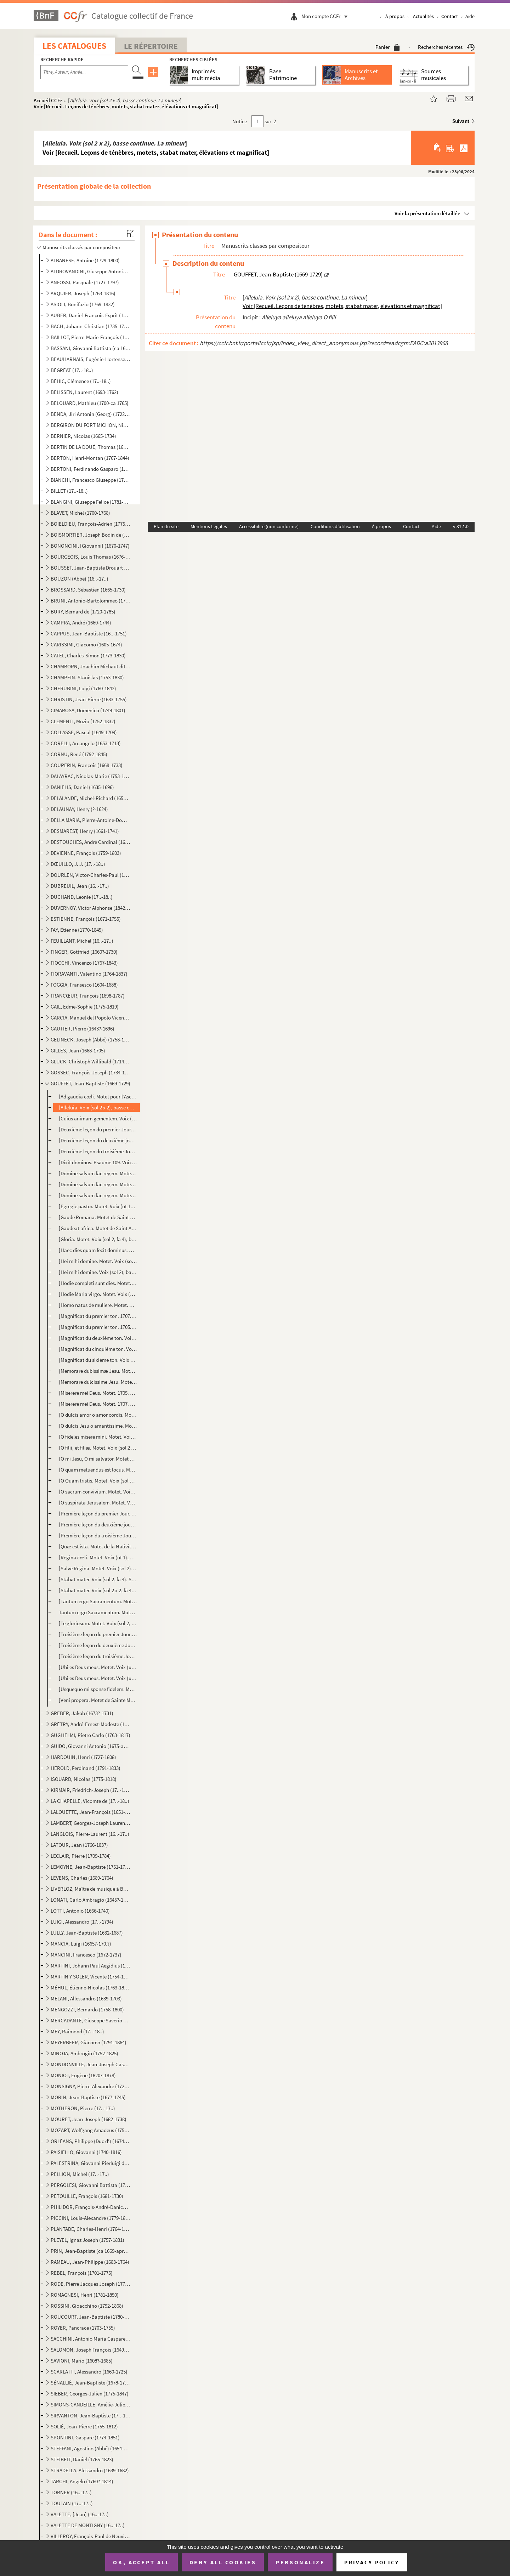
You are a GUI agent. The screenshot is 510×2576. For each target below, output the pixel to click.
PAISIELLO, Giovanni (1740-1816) (86, 2152)
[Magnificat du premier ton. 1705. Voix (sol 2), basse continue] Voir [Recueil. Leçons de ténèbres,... (98, 1327)
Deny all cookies (222, 2562)
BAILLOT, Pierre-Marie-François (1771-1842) (90, 337)
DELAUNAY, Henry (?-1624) (79, 809)
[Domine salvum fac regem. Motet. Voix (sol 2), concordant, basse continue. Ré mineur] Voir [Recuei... (98, 1184)
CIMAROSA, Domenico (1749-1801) (88, 710)
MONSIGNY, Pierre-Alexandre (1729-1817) (90, 2086)
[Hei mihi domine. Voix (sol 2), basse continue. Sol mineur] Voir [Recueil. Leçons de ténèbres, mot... (98, 1272)
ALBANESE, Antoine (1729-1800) (85, 260)
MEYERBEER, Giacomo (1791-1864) (88, 2042)
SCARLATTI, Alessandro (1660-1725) (89, 2371)
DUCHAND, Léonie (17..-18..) (82, 896)
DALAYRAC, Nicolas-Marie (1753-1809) (90, 776)
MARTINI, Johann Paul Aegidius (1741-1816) (90, 1965)
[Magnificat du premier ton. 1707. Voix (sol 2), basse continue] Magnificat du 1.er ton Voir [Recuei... (98, 1316)
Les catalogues (74, 45)
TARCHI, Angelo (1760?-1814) (82, 2481)
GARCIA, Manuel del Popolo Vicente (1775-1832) (90, 1017)
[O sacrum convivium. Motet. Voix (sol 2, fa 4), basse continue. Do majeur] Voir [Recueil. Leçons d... (98, 1491)
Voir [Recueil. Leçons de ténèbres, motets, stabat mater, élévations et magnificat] (126, 106)
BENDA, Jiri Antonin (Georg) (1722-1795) (90, 414)
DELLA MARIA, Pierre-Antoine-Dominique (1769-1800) (90, 820)
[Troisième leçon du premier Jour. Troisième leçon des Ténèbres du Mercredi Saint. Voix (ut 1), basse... (98, 1634)
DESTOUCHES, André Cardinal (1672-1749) (90, 842)
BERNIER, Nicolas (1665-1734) (83, 436)
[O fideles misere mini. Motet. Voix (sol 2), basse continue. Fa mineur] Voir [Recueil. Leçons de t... (98, 1436)
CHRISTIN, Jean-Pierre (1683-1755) (89, 699)
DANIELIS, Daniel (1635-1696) (82, 787)
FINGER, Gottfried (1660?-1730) (84, 951)
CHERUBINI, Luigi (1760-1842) (83, 688)
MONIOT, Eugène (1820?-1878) (83, 2075)
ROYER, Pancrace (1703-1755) (83, 2327)
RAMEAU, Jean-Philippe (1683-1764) (90, 2261)
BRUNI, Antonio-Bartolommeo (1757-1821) (90, 600)
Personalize (300, 2562)
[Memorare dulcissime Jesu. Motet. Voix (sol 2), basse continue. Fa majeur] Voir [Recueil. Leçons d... (98, 1381)
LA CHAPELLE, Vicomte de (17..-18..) (90, 1801)
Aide (470, 16)
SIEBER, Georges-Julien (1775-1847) (90, 2393)
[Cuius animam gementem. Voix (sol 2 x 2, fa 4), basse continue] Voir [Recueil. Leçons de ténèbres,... (98, 1118)
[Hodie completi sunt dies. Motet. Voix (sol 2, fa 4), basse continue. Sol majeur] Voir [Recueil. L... (98, 1283)
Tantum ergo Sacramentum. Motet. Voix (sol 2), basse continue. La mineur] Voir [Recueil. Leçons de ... (98, 1612)
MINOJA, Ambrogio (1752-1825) (84, 2053)
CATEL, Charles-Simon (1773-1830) (88, 655)
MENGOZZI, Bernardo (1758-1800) (87, 2009)
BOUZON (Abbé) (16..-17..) (79, 578)
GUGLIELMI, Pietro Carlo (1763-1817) (90, 1735)
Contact (449, 16)
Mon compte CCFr (326, 16)
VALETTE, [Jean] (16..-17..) (80, 2514)
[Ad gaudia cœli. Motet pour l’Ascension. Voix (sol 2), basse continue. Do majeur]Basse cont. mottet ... (98, 1096)
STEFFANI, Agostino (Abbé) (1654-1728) (90, 2448)
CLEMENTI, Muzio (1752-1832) (83, 721)
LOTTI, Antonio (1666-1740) (80, 1910)
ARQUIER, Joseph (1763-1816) (83, 293)
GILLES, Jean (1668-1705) (78, 1050)
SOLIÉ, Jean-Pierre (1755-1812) (84, 2426)
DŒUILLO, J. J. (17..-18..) (78, 864)
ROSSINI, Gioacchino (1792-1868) (87, 2305)
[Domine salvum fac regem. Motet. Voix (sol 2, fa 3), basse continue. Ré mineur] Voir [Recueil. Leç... (98, 1195)
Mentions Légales (209, 526)
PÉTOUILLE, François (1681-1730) (87, 2196)
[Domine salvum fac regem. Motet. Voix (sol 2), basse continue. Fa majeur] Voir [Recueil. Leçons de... (98, 1173)
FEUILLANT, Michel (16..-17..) (82, 940)
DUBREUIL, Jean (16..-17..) (80, 886)
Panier (387, 47)
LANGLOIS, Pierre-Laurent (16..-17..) (90, 1833)
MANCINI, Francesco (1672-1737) (86, 1954)
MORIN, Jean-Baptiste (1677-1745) (88, 2097)
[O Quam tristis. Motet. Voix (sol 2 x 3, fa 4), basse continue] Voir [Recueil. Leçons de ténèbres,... (98, 1480)
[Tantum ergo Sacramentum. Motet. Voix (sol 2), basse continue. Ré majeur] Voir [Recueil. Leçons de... (98, 1601)
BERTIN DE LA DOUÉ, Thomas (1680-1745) (90, 447)
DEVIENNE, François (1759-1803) (86, 853)
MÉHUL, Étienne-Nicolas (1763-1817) (90, 1987)
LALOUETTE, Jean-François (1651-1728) (90, 1812)
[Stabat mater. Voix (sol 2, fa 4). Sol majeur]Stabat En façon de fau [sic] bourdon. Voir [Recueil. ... (98, 1579)
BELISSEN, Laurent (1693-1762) (84, 392)
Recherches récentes (446, 47)
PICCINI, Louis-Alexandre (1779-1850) (90, 2218)
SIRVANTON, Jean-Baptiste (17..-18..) (90, 2415)
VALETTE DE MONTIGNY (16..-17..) (88, 2525)
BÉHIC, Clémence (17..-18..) (81, 381)
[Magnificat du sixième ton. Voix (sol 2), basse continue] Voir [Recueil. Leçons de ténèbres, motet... (98, 1359)
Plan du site (166, 526)
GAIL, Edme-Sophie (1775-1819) (85, 1006)
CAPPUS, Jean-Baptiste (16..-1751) (89, 633)
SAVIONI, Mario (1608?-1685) (82, 2360)
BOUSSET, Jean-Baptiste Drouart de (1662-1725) (90, 567)
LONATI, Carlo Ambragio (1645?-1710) (90, 1899)
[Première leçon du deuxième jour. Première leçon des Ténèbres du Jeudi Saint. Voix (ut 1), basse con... (98, 1524)
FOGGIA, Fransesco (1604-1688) (84, 984)
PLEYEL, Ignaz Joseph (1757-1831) (87, 2240)
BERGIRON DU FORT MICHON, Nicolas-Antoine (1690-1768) (90, 425)
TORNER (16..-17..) (71, 2492)
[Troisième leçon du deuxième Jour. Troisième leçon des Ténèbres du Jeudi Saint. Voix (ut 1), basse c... (98, 1645)
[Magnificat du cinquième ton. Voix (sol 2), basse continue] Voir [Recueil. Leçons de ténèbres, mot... (98, 1349)
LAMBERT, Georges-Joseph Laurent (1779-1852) (90, 1823)
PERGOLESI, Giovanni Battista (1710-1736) (90, 2185)
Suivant (460, 121)
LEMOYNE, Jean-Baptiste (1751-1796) (90, 1866)
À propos (394, 16)
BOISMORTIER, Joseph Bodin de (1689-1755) (90, 534)
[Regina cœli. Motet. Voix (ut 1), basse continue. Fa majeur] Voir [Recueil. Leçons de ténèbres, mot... (98, 1557)
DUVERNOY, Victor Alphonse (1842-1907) (90, 907)
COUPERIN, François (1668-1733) (87, 765)
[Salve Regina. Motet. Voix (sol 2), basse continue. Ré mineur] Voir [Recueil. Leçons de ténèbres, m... (98, 1568)
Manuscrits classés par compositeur (81, 247)
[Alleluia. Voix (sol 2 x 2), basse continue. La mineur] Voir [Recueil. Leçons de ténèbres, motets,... (98, 1107)
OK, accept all (141, 2562)
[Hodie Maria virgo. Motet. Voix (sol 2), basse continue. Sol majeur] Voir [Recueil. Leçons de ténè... (98, 1294)
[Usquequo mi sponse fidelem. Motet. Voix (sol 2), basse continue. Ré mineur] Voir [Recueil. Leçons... (98, 1689)
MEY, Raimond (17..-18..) (77, 2031)
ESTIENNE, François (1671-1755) (86, 918)
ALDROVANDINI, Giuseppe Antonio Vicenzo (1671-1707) (90, 271)
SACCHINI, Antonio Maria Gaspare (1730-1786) (90, 2338)
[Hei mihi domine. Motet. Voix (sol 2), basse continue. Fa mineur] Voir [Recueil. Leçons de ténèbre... (98, 1261)
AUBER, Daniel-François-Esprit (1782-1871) (90, 315)
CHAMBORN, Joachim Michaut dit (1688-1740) (90, 666)
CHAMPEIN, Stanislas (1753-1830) (87, 677)
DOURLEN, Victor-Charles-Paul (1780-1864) (90, 875)
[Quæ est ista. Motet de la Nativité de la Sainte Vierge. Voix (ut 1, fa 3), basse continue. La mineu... (98, 1546)
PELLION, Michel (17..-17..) (80, 2174)
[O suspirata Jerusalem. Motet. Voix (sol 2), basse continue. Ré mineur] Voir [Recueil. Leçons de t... (98, 1502)
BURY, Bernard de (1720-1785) (83, 611)
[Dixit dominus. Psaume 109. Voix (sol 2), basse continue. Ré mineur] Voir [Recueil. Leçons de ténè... (98, 1162)
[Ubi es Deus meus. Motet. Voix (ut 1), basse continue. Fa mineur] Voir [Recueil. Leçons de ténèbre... (98, 1667)
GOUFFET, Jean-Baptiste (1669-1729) (90, 1083)
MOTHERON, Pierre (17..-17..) (83, 2108)
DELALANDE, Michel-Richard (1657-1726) (90, 798)
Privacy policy (371, 2562)
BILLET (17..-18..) (69, 490)
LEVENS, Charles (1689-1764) (82, 1877)
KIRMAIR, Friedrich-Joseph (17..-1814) (90, 1790)
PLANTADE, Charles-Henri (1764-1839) (90, 2229)
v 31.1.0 (461, 526)
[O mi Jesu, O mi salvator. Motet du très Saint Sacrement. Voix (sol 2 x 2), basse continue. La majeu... (98, 1458)
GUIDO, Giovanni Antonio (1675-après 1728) (90, 1746)
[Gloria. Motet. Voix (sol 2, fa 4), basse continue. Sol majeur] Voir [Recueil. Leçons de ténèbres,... (98, 1239)
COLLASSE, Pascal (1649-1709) (84, 732)
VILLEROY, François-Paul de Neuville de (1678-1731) (90, 2536)
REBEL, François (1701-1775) (82, 2272)
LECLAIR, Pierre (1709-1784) (81, 1855)
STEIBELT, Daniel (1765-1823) (82, 2459)
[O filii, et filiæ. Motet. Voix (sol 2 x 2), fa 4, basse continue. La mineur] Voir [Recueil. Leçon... (98, 1447)
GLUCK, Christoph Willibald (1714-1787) (90, 1061)
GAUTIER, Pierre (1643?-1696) (82, 1028)
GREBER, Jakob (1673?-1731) (82, 1713)
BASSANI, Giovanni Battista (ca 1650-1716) (90, 348)
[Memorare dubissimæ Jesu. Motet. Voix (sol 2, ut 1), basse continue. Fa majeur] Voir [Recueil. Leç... (98, 1370)
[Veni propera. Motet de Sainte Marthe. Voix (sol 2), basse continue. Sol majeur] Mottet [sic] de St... (98, 1700)
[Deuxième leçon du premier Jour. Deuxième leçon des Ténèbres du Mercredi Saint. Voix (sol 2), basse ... (98, 1129)
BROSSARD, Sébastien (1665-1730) (88, 589)
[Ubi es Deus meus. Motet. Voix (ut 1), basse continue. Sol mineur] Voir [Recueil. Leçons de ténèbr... (98, 1678)
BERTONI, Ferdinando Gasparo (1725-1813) (90, 468)
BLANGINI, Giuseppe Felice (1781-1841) (90, 501)
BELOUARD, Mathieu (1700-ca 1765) (90, 403)
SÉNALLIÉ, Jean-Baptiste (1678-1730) (90, 2382)
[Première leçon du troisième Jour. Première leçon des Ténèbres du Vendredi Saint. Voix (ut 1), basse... (98, 1535)
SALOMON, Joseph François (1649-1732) (90, 2349)
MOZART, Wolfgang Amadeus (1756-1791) (90, 2130)
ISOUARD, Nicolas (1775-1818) (84, 1779)
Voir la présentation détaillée (427, 213)
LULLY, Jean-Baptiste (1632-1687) (87, 1932)
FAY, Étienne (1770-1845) (77, 929)
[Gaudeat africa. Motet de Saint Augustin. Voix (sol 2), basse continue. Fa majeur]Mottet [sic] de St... (98, 1228)
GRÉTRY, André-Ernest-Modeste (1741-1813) (90, 1724)
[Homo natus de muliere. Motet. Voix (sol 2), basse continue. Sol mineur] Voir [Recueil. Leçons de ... (98, 1305)
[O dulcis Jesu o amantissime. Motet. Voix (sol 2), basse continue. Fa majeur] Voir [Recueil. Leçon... (98, 1425)
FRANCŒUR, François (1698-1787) (88, 995)
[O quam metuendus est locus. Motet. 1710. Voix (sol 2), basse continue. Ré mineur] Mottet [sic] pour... (98, 1469)
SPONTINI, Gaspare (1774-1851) (85, 2437)
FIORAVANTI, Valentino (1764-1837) (89, 973)
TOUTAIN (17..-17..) (72, 2503)
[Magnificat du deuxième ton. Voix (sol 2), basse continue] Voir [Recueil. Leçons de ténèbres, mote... (98, 1338)
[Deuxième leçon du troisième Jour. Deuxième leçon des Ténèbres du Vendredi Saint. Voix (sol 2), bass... (98, 1151)
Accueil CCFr (48, 100)
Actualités (423, 16)
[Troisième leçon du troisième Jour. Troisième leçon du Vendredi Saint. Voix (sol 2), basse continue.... (98, 1656)
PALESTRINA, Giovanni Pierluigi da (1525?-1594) (90, 2163)
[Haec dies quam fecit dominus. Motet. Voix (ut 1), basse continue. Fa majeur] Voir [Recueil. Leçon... (98, 1250)
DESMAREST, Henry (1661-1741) (85, 831)
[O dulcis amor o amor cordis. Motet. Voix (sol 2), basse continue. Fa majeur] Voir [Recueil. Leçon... (98, 1414)
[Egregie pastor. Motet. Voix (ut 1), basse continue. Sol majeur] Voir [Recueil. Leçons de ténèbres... (98, 1206)
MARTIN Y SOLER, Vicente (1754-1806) (90, 1976)
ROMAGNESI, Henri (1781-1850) (85, 2294)
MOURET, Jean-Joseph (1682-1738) (88, 2119)
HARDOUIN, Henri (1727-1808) (83, 1757)
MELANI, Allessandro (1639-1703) (86, 1998)
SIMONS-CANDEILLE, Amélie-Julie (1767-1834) (90, 2404)
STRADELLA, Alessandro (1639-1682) (90, 2470)
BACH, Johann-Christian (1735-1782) (90, 326)
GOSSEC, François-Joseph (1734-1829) (90, 1072)
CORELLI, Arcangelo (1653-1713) (86, 743)
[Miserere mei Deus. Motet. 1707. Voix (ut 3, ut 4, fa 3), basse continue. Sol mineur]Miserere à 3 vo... (98, 1403)
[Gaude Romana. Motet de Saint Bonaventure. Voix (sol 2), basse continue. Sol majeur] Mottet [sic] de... (98, 1217)
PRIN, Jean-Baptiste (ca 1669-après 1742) (90, 2250)
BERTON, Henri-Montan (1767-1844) (90, 458)
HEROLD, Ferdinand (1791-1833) (85, 1768)
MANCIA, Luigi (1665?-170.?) (81, 1943)
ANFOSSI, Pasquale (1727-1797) (85, 282)
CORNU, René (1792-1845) (79, 754)
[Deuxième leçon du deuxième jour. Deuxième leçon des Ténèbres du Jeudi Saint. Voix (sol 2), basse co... (98, 1140)
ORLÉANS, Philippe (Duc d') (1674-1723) (90, 2141)
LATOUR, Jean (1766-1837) (79, 1844)
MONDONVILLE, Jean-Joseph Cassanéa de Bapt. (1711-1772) (90, 2064)
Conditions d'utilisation (335, 526)
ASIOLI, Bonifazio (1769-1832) (83, 304)
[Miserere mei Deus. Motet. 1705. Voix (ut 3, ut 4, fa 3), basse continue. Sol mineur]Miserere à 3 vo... (98, 1392)
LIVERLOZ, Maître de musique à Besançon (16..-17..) (90, 1888)
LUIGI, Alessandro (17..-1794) (82, 1921)
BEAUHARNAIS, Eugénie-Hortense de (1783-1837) (90, 359)
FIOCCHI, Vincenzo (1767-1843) (84, 962)
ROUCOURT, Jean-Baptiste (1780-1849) (90, 2316)
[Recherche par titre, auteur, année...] (84, 72)
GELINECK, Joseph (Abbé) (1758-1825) (90, 1039)
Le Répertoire (151, 46)
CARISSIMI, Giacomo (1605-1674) (86, 644)
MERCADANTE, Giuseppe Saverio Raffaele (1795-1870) (90, 2020)
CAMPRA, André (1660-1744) (81, 622)
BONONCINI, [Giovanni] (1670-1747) (90, 545)
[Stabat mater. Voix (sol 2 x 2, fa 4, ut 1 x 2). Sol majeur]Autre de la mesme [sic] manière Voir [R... (98, 1590)
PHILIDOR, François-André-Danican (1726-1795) (90, 2207)
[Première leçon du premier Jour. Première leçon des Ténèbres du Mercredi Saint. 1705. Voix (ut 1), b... (98, 1513)
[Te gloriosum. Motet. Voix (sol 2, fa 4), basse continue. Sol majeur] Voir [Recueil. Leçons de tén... (98, 1623)
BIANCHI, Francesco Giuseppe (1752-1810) (90, 479)
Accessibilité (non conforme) (269, 526)
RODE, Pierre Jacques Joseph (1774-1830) (90, 2283)
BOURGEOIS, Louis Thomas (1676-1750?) (90, 556)
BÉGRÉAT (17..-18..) (72, 370)
